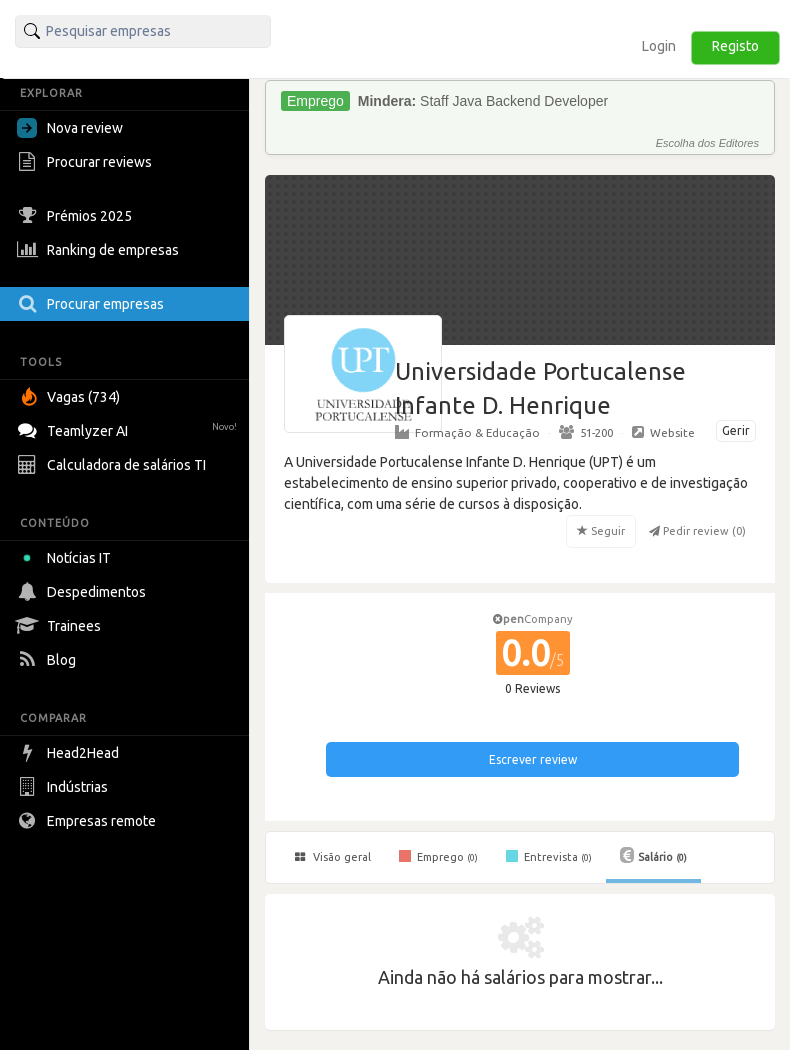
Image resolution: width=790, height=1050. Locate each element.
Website (663, 432)
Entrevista (549, 856)
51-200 (586, 432)
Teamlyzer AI (129, 428)
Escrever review (533, 759)
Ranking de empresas (100, 250)
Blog (49, 660)
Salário (653, 855)
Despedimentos (84, 592)
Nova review (70, 128)
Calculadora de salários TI (114, 465)
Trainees (61, 626)
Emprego (438, 856)
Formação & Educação (467, 432)
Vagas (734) (71, 397)
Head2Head (70, 753)
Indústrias (65, 787)
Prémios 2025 (77, 216)
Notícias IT (67, 558)
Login (659, 46)
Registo (735, 46)
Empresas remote (89, 821)
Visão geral (333, 857)
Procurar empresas (93, 304)
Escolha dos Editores (707, 143)
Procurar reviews (87, 162)
